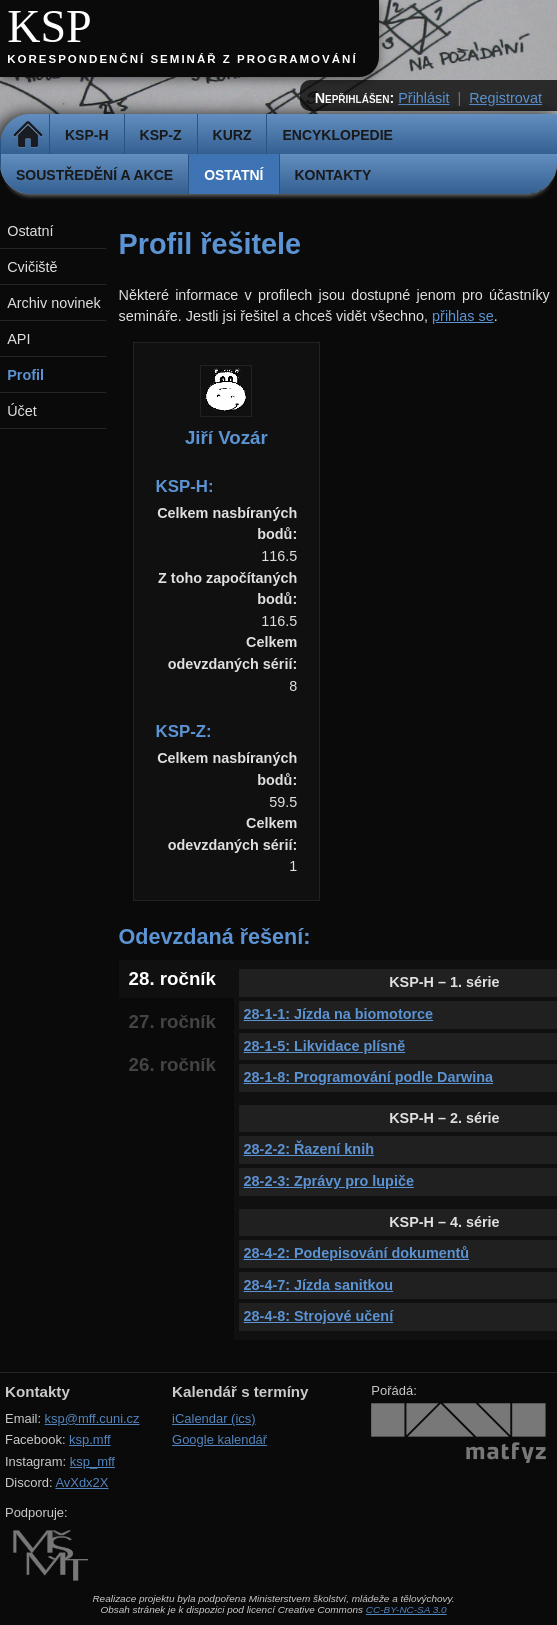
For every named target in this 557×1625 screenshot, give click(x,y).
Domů (27, 135)
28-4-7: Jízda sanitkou (319, 1285)
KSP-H (87, 135)
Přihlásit (423, 98)
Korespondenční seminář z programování (182, 59)
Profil (25, 375)
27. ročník (172, 1021)
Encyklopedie (337, 135)
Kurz (232, 135)
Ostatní (233, 175)
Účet (22, 411)
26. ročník (172, 1064)
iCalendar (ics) (214, 1418)
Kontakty (333, 175)
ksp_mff (92, 1461)
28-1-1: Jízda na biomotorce (339, 1014)
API (18, 339)
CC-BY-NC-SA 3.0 (406, 1609)
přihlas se (463, 316)
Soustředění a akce (94, 175)
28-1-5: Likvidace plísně (325, 1046)
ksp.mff (90, 1439)
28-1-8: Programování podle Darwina (369, 1077)
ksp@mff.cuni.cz (92, 1418)
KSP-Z (161, 135)
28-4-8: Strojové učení (319, 1316)
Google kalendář (219, 1439)
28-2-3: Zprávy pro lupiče (329, 1181)
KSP (49, 26)
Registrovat (505, 98)
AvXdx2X (81, 1482)
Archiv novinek (54, 303)
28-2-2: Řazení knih (309, 1149)
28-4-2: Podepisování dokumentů (357, 1253)
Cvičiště (32, 267)
